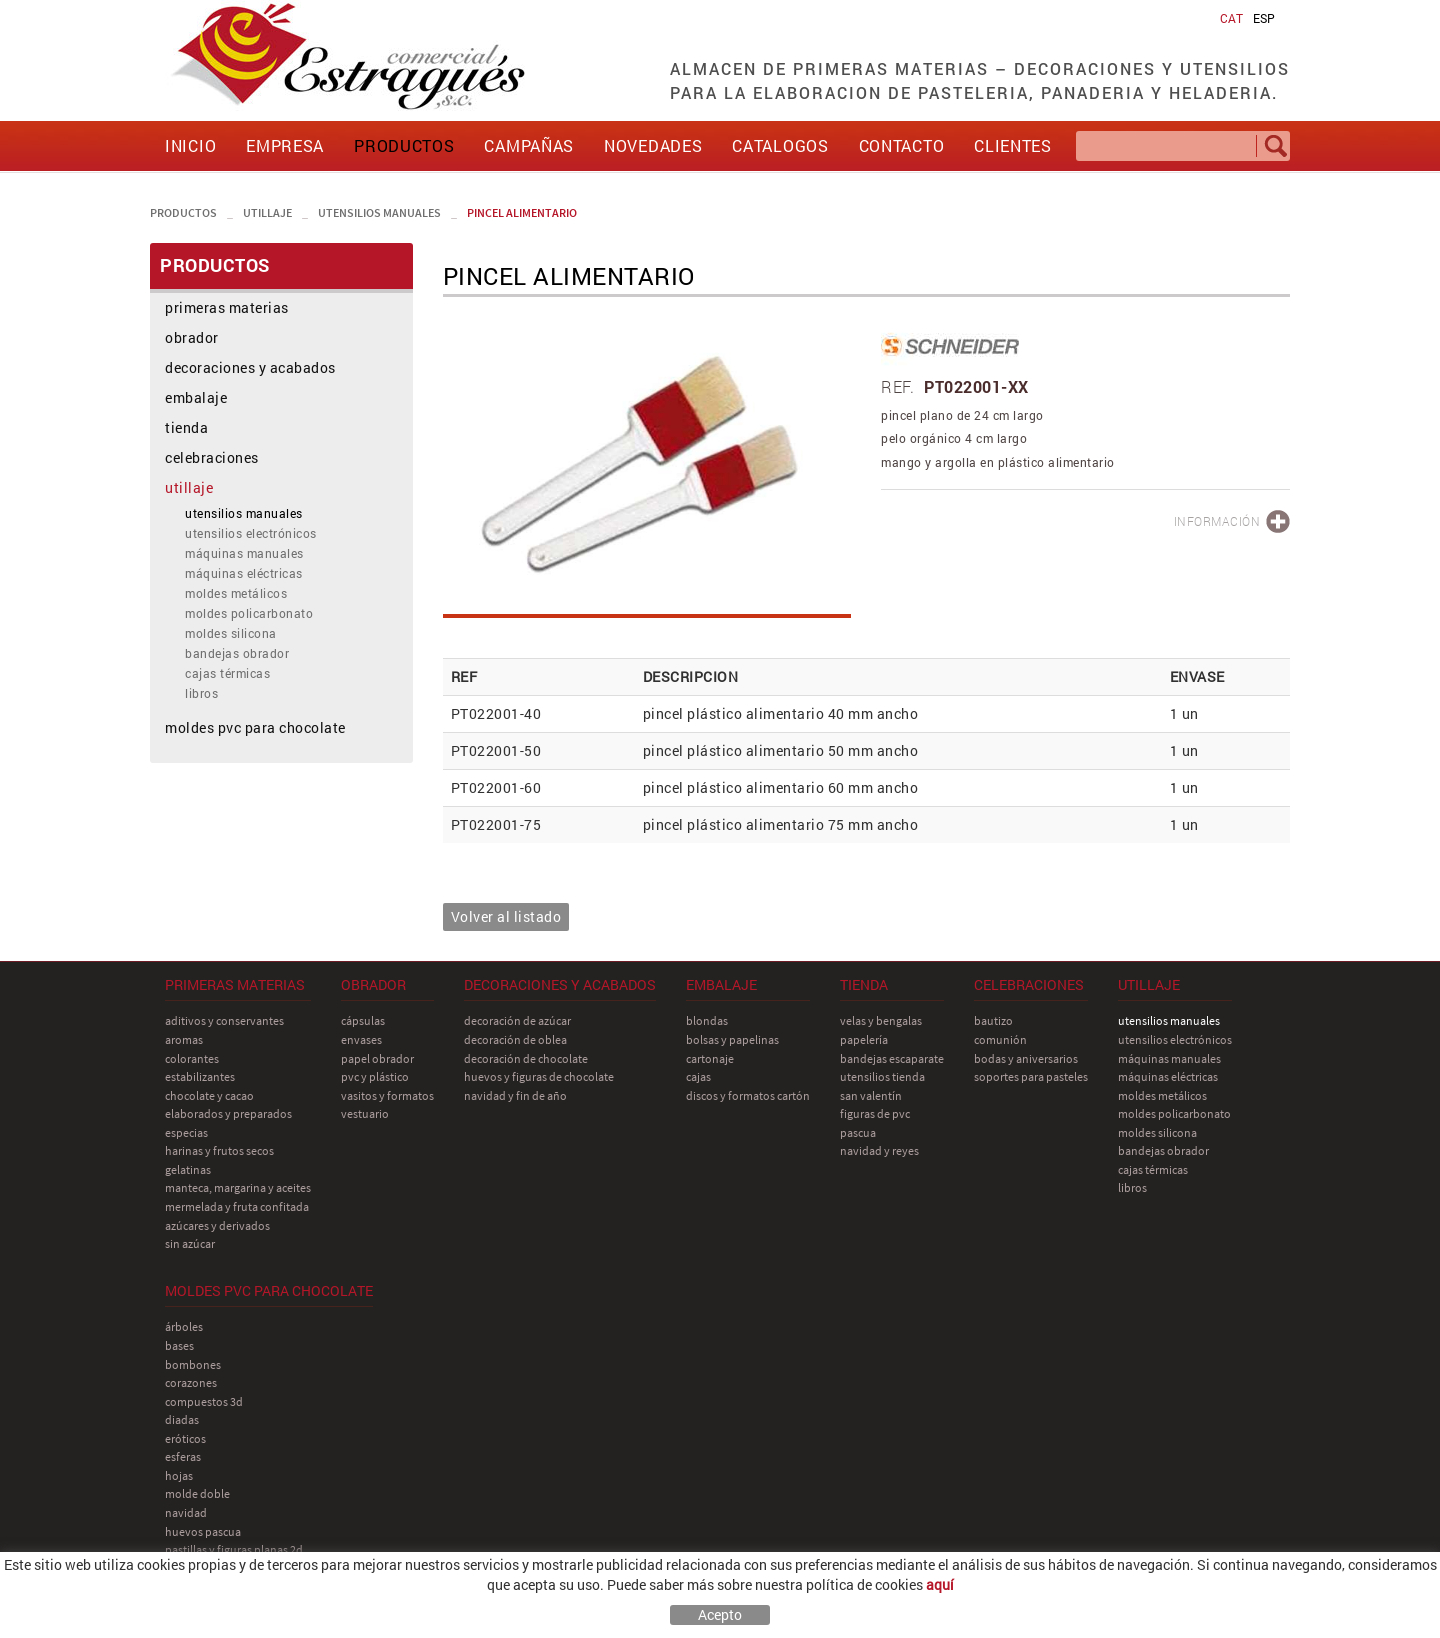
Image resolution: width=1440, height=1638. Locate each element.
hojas (179, 1475)
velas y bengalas (881, 1020)
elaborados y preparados (228, 1113)
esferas (183, 1456)
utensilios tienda (882, 1076)
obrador (192, 337)
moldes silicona (231, 633)
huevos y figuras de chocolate (539, 1076)
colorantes (192, 1058)
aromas (184, 1039)
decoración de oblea (515, 1039)
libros (201, 693)
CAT (1231, 18)
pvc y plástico (375, 1076)
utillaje (267, 212)
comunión (1000, 1039)
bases (179, 1345)
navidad (186, 1512)
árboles (184, 1326)
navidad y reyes (879, 1150)
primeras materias (227, 307)
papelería (864, 1039)
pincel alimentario (522, 212)
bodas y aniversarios (1026, 1058)
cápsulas (363, 1020)
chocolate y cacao (209, 1095)
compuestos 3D (204, 1401)
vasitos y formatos (387, 1095)
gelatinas (188, 1169)
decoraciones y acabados (250, 367)
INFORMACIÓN (1217, 521)
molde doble (197, 1493)
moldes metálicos (236, 593)
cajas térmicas (227, 673)
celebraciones (212, 457)
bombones (193, 1364)
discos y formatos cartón (748, 1095)
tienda (186, 427)
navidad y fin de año (515, 1095)
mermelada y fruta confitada (237, 1206)
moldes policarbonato (249, 613)
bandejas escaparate (892, 1058)
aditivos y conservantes (224, 1020)
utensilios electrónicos (251, 533)
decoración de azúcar (517, 1020)
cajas (698, 1076)
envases (361, 1039)
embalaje (196, 397)
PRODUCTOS (183, 212)
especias (186, 1132)
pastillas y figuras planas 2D (234, 1549)
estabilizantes (200, 1076)
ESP (1264, 18)
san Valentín (871, 1095)
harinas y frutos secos (219, 1150)
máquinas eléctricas (244, 573)
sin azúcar (190, 1243)
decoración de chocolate (526, 1058)
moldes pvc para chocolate (255, 727)
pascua (858, 1132)
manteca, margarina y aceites (238, 1187)
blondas (707, 1020)
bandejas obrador (237, 653)
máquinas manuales (244, 553)
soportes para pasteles (1031, 1076)
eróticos (185, 1438)
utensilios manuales (379, 212)
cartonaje (710, 1058)
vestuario (365, 1113)
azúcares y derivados (217, 1225)
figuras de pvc (875, 1113)
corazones (191, 1382)
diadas (182, 1419)
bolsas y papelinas (732, 1039)
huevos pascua (203, 1531)
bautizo (993, 1020)
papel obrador (377, 1058)
